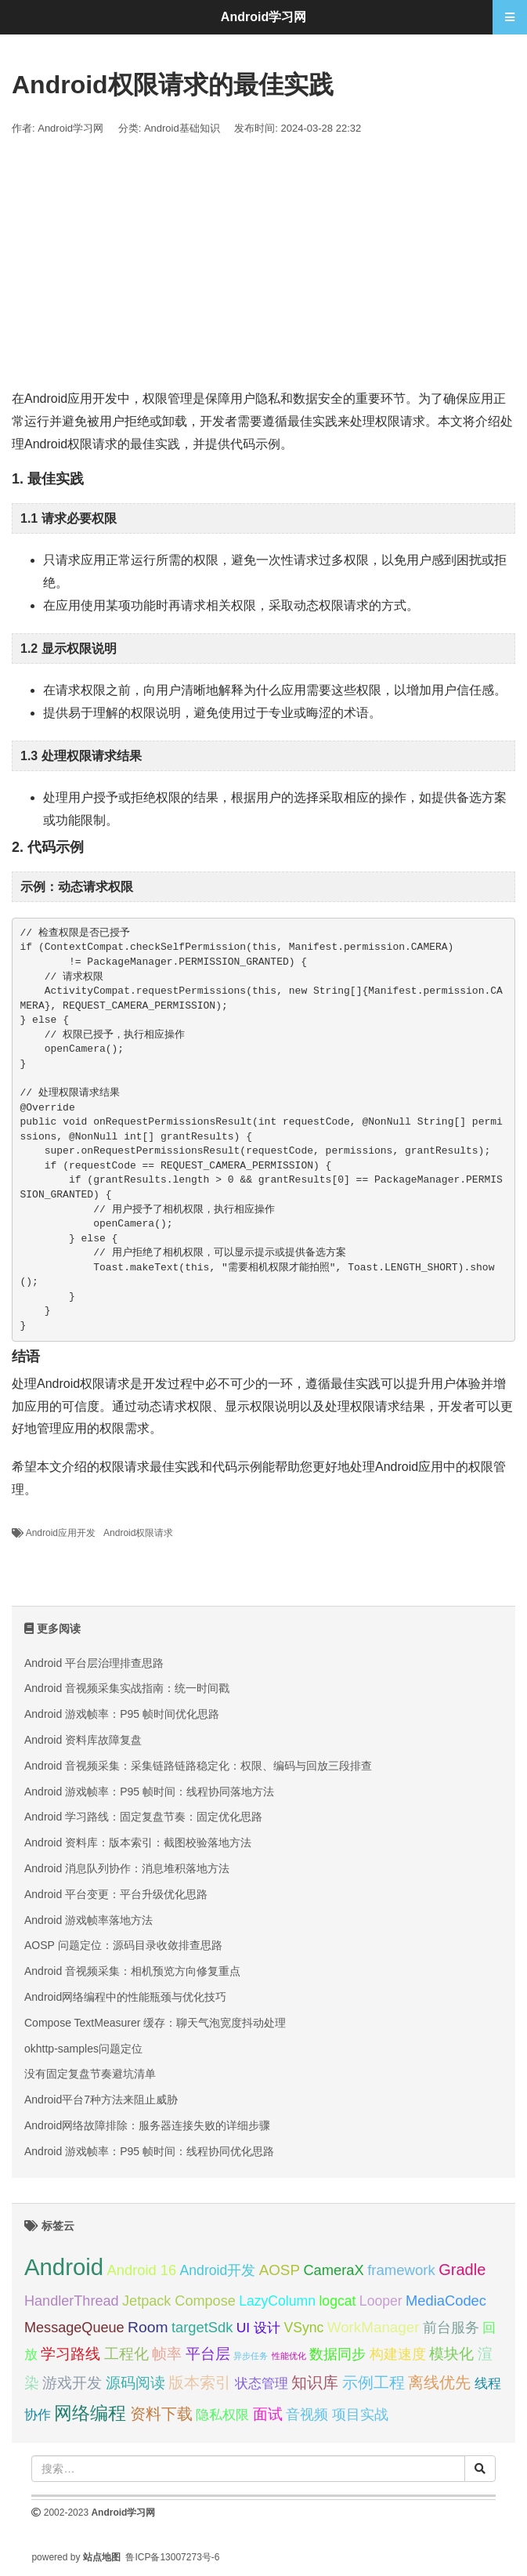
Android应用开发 (61, 1532)
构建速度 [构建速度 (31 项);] (398, 2354)
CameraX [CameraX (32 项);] (333, 2270)
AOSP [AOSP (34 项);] (279, 2270)
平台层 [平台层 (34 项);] (208, 2354)
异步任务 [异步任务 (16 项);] (250, 2355)
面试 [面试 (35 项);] (268, 2414)
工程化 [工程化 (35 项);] (126, 2354)
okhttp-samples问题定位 (83, 2048)
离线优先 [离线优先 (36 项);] (439, 2382)
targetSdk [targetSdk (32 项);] (202, 2327)
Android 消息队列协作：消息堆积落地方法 (126, 1868)
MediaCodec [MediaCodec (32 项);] (446, 2300)
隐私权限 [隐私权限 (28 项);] (222, 2415)
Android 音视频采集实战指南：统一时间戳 (126, 1688)
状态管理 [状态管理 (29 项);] (261, 2383)
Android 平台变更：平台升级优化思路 (116, 1894)
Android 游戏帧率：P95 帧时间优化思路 (121, 1714)
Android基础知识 (182, 128)
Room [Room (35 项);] (148, 2327)
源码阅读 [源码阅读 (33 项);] (135, 2383)
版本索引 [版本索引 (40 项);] (199, 2382)
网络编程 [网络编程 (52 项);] (90, 2413)
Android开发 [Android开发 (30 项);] (218, 2270)
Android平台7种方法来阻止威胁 (101, 2099)
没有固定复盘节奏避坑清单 (90, 2073)
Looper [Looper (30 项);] (380, 2301)
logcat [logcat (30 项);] (337, 2301)
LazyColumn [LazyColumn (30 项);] (277, 2301)
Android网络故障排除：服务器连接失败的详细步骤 (147, 2125)
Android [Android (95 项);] (63, 2267)
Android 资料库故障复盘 (83, 1740)
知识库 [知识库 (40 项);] (314, 2382)
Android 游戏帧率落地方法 (88, 1920)
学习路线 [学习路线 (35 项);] (70, 2354)
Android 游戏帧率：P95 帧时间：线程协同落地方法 (149, 1791)
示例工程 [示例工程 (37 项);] (373, 2382)
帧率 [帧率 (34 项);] (167, 2354)
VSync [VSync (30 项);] (303, 2327)
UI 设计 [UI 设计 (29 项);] (258, 2327)
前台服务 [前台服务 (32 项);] (451, 2327)
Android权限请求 (138, 1532)
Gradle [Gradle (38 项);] (462, 2269)
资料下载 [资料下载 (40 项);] (161, 2413)
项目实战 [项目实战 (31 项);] (360, 2414)
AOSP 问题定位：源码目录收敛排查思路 (123, 1945)
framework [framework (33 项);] (401, 2270)
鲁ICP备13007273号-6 (172, 2557)
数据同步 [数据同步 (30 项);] (337, 2354)
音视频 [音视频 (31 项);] (307, 2414)
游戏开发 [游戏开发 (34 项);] (72, 2383)
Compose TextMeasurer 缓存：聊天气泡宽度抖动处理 (155, 2022)
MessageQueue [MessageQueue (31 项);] (74, 2327)
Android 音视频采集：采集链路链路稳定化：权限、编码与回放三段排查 (198, 1765)
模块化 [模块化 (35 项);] (451, 2354)
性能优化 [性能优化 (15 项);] (289, 2355)
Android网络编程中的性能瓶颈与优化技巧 (125, 1997)
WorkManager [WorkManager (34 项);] (373, 2327)
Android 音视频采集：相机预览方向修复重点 (132, 1971)
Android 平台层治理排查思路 (94, 1663)
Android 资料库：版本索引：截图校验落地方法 (137, 1842)
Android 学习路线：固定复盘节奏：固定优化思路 (143, 1816)
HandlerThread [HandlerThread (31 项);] (71, 2301)
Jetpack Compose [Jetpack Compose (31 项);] (179, 2301)
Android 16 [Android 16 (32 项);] (142, 2270)
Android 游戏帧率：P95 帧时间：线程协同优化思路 (149, 2151)
